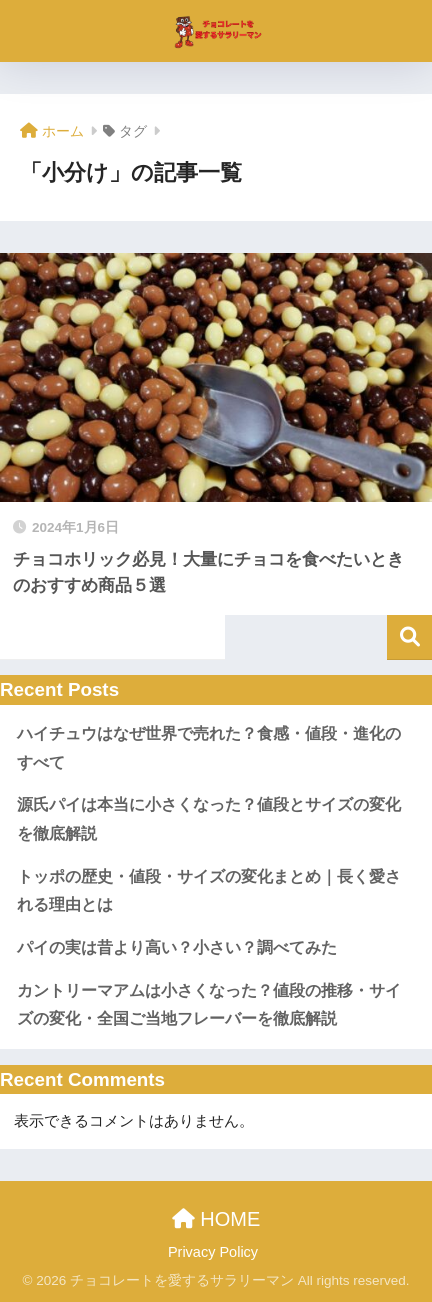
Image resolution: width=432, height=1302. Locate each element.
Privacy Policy (213, 1252)
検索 (409, 637)
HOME (216, 1219)
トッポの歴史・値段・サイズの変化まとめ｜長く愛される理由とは (209, 891)
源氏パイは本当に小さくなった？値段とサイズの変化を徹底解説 (209, 819)
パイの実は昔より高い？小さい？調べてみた (177, 947)
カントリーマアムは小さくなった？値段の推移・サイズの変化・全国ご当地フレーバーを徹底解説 (209, 1005)
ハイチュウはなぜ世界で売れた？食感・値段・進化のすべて (209, 748)
